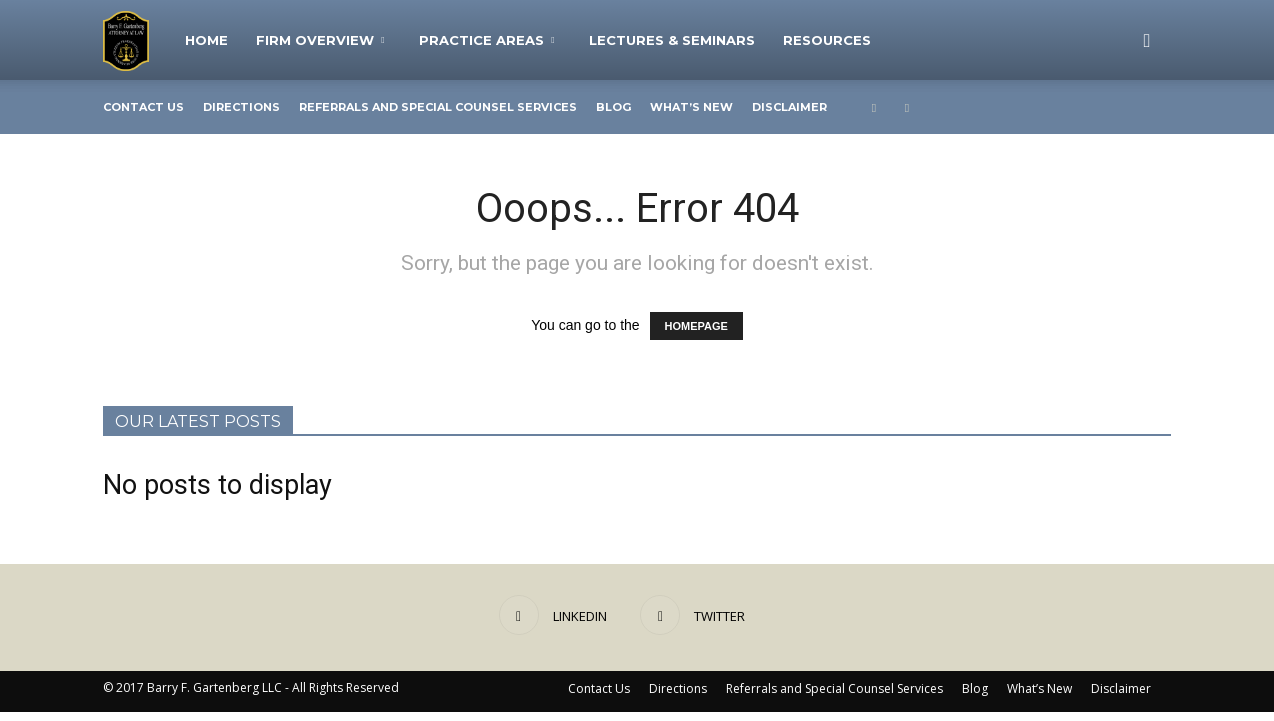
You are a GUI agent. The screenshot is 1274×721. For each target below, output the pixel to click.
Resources (827, 40)
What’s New (691, 107)
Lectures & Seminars (672, 40)
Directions (241, 107)
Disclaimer (789, 107)
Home (206, 40)
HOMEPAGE (696, 326)
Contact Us (143, 107)
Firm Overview (320, 40)
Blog (613, 107)
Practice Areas (486, 40)
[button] (1147, 40)
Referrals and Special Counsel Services (438, 107)
